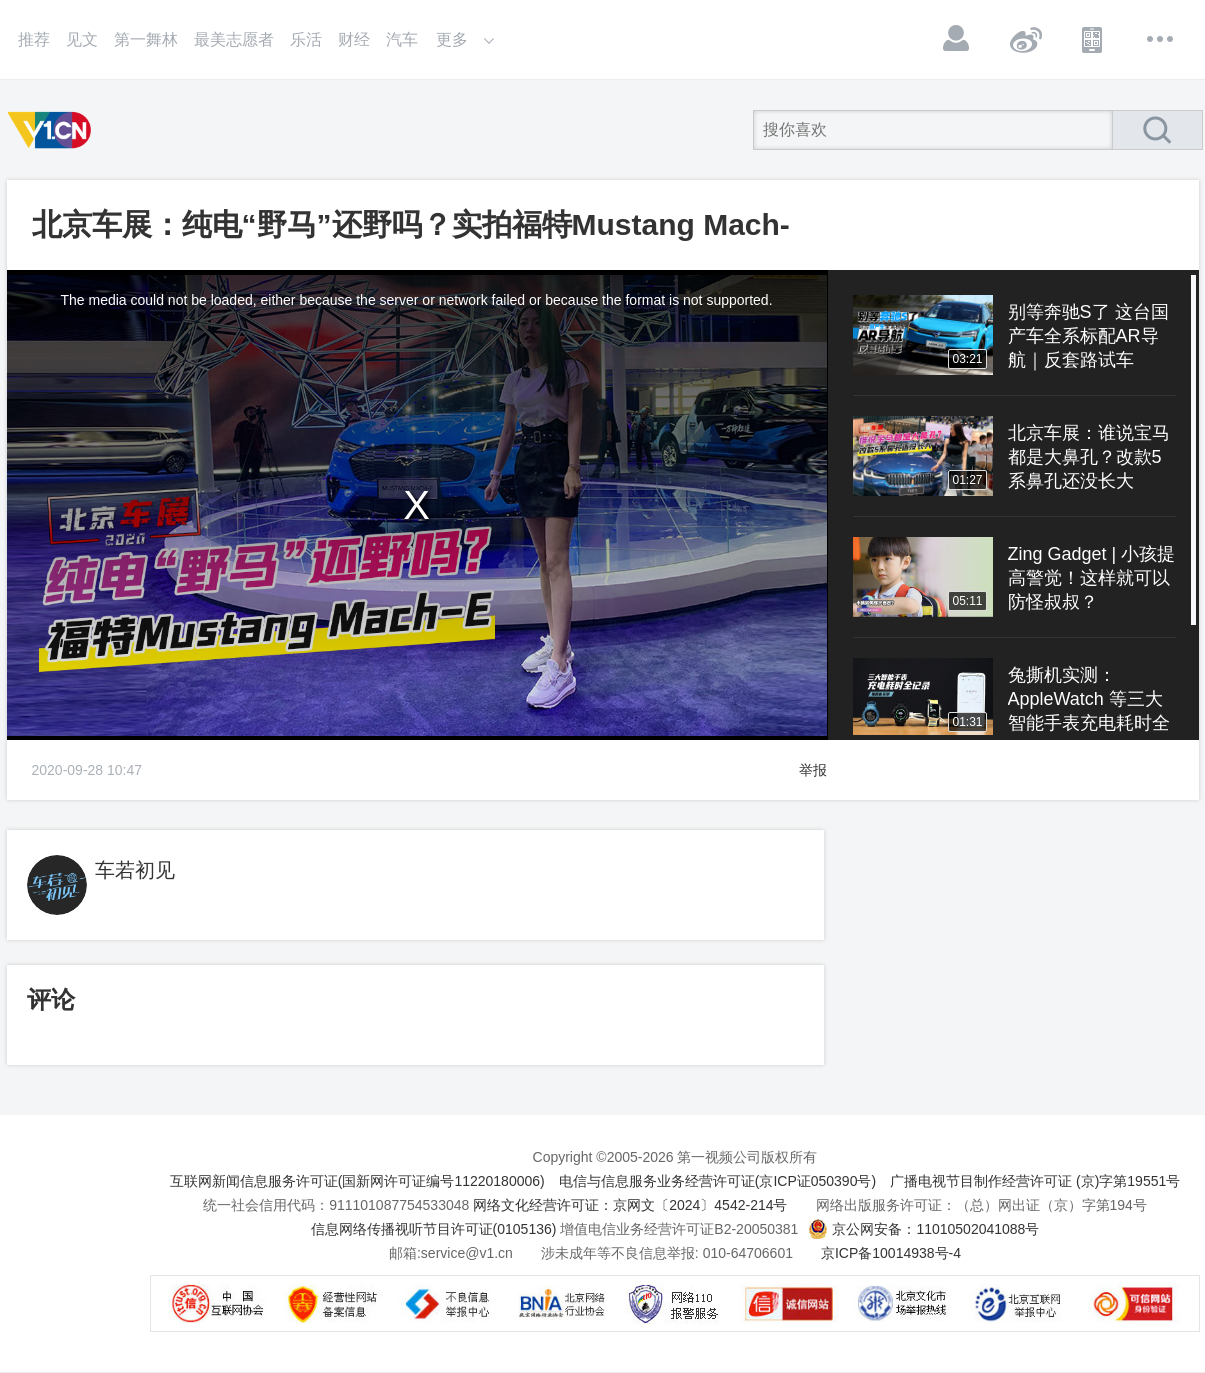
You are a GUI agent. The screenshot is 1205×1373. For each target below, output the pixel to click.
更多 (1161, 39)
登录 (957, 39)
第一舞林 (146, 39)
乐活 (306, 39)
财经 (354, 39)
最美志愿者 (234, 39)
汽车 (402, 39)
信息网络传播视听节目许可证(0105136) (434, 1229)
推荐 (34, 39)
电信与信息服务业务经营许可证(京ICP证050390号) (717, 1181)
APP (1093, 39)
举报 (813, 770)
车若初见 (135, 870)
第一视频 (53, 130)
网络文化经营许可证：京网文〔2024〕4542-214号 (630, 1205)
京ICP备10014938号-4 (891, 1253)
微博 (1025, 39)
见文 (82, 39)
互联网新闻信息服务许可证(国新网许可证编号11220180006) (357, 1181)
